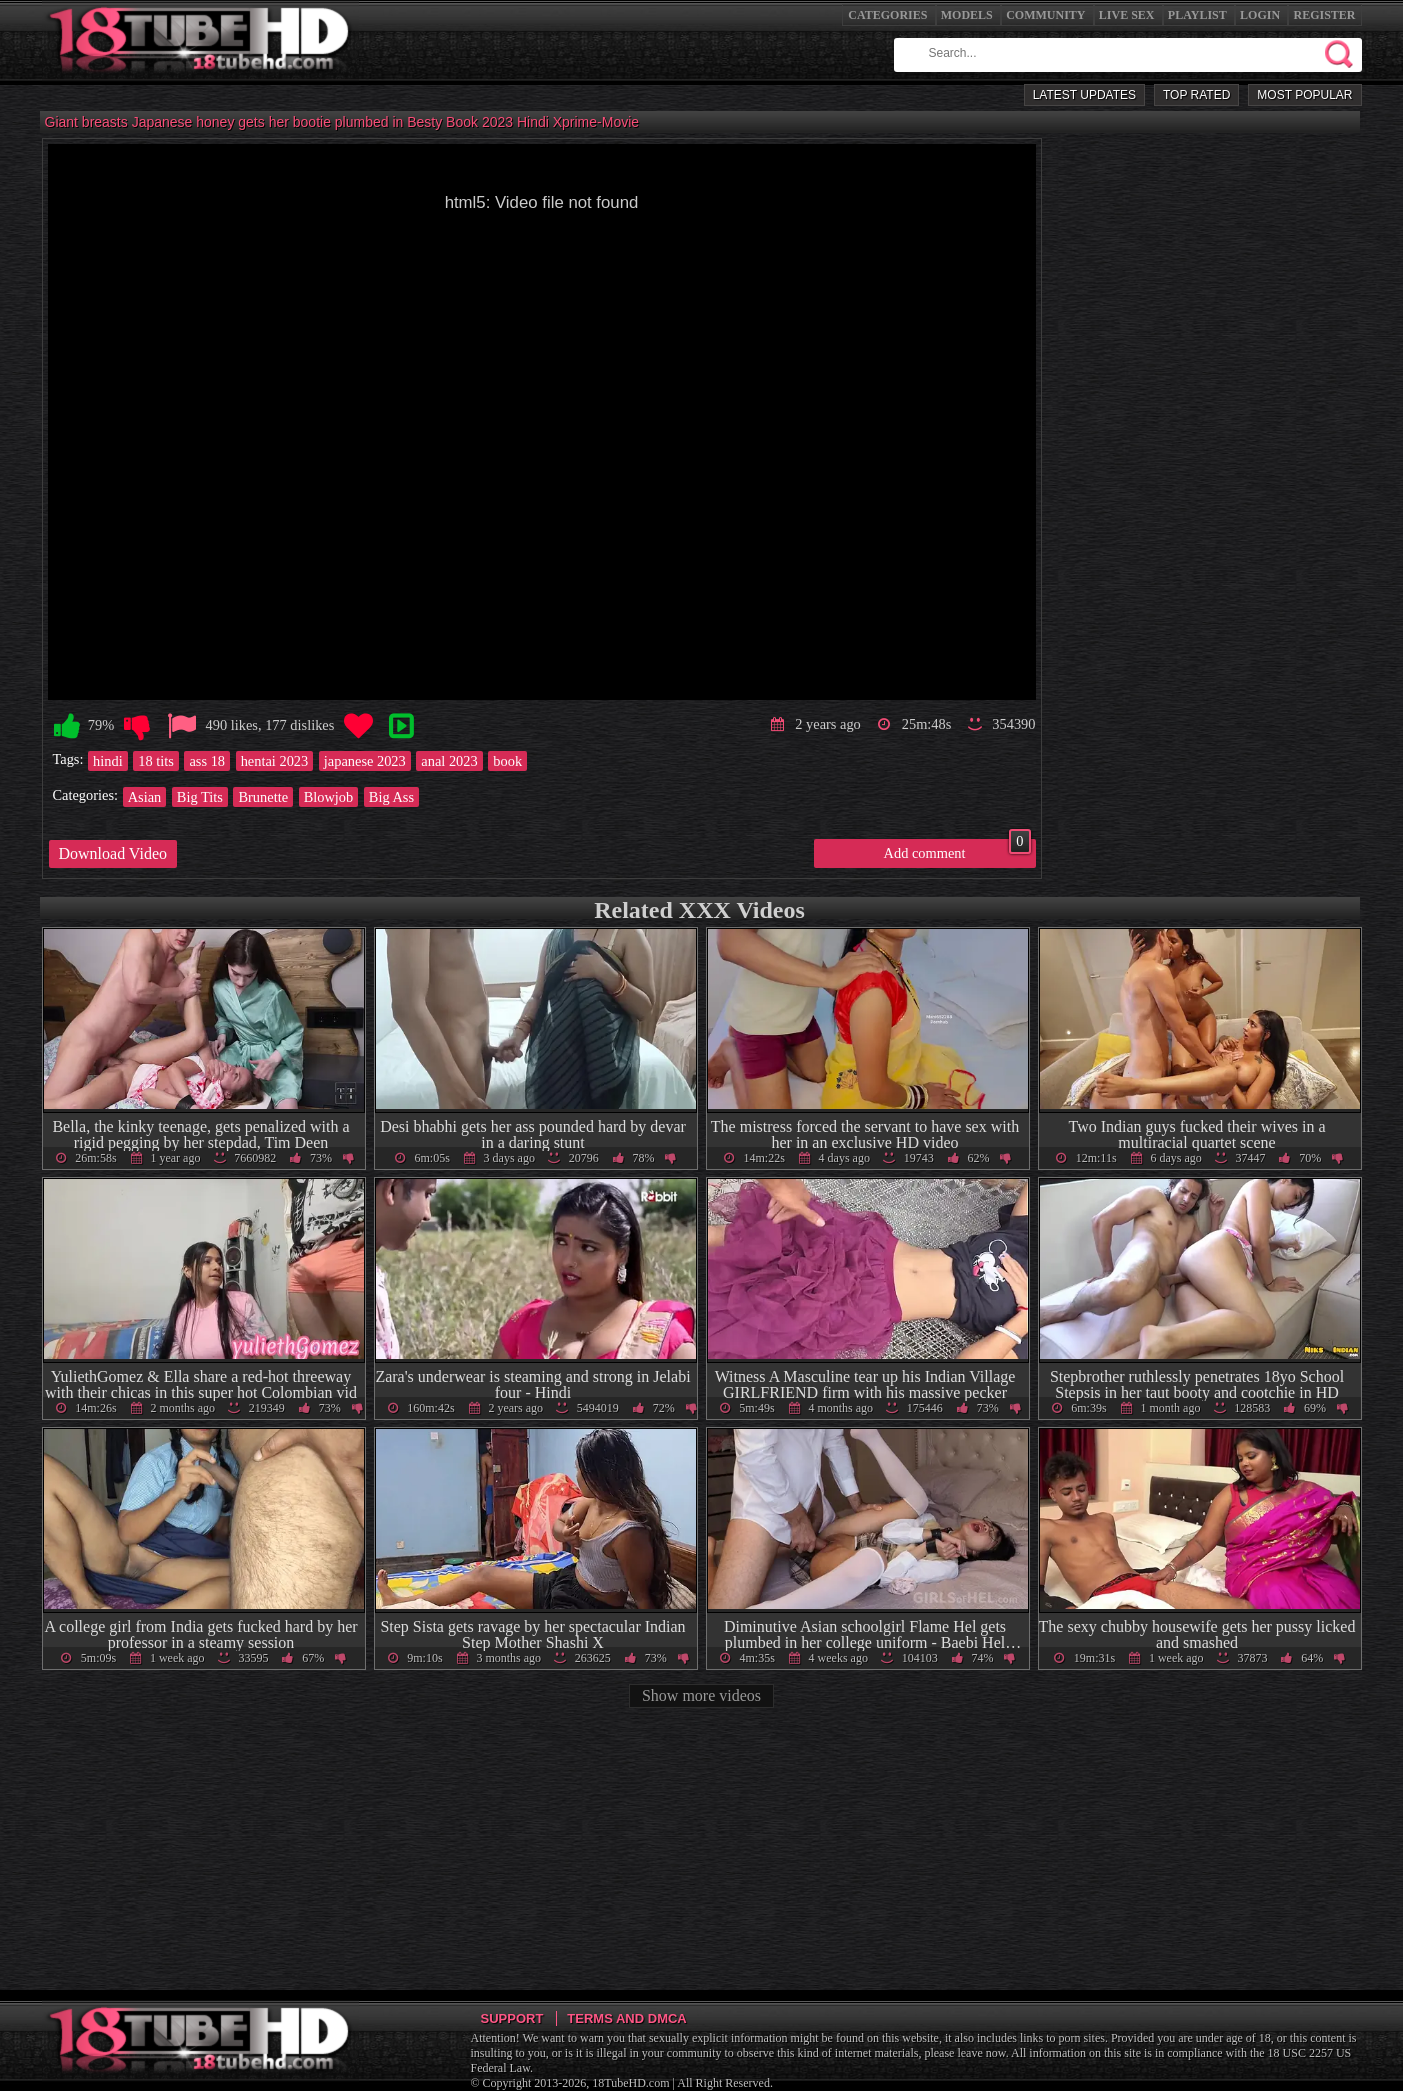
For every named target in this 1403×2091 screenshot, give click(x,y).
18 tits (156, 761)
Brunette (263, 797)
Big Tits (200, 797)
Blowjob (329, 797)
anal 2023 (449, 761)
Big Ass (391, 797)
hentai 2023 (275, 761)
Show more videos (701, 1695)
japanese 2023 (365, 761)
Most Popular (1304, 95)
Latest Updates (1084, 95)
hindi (108, 761)
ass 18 (207, 761)
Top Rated (1196, 95)
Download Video (113, 853)
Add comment (957, 850)
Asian (145, 797)
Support (512, 2018)
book (507, 761)
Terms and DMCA (626, 2018)
